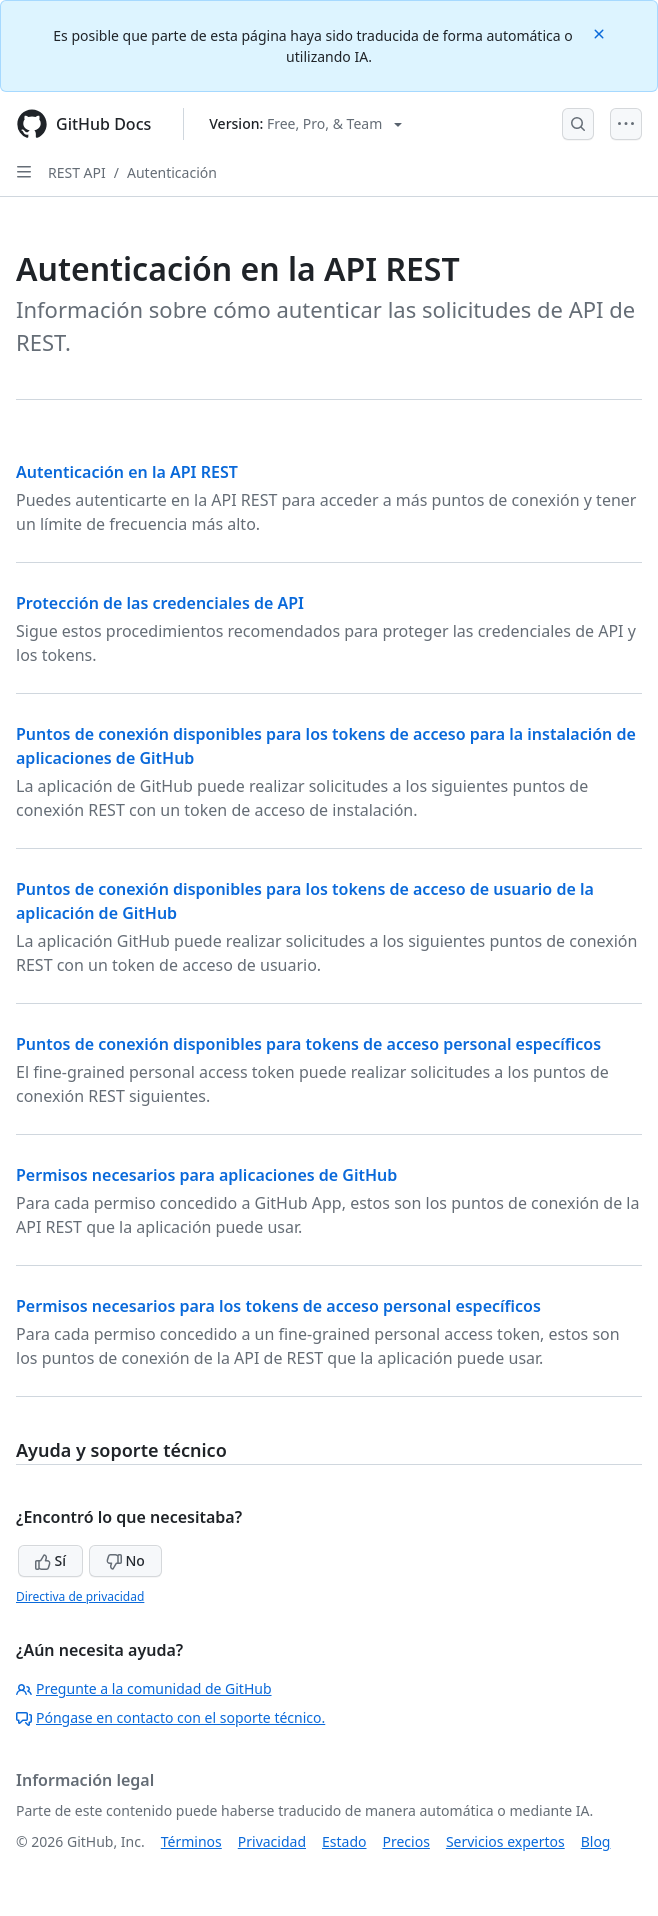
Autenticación (172, 172)
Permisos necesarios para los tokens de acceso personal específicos (278, 1306)
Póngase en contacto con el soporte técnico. (170, 1717)
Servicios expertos (505, 1841)
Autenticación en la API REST (127, 472)
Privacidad (272, 1841)
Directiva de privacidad (80, 1596)
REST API (77, 172)
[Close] (601, 32)
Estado (344, 1841)
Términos (191, 1841)
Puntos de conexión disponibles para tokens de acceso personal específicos (308, 1044)
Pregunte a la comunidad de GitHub (144, 1688)
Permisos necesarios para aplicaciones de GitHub (206, 1175)
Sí (50, 1560)
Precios (406, 1841)
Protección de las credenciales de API (160, 603)
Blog (596, 1841)
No (125, 1560)
